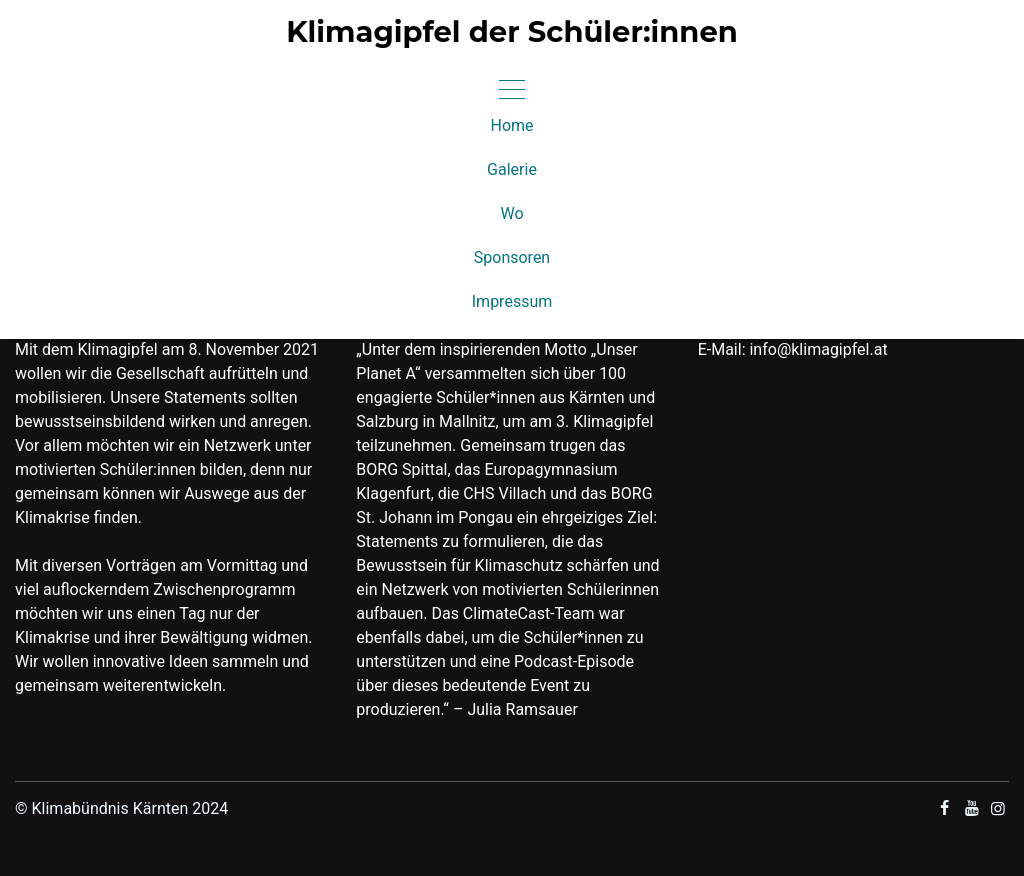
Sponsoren (512, 257)
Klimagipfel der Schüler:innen (512, 32)
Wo (511, 213)
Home (511, 125)
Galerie (512, 169)
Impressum (512, 301)
